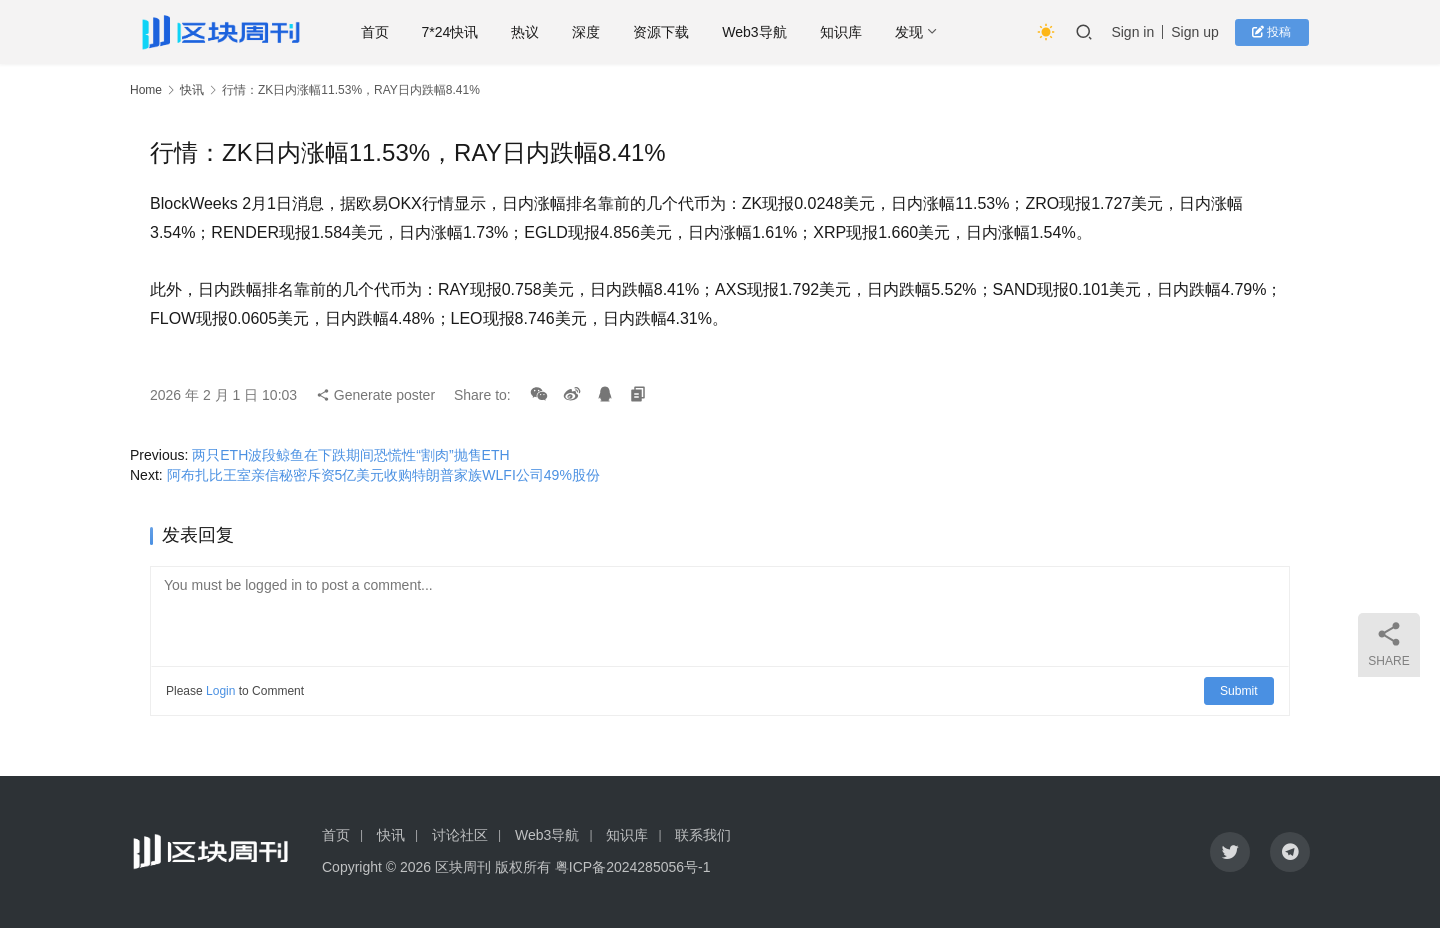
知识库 (845, 32)
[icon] (1230, 852)
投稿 (1274, 32)
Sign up (1198, 32)
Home (146, 90)
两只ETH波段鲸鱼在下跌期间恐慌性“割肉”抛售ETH (350, 455)
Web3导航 (758, 32)
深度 (590, 32)
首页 (379, 32)
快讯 (192, 90)
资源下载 (665, 32)
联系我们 (703, 835)
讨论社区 (460, 835)
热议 (529, 32)
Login (220, 691)
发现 (913, 32)
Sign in (1136, 32)
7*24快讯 (454, 32)
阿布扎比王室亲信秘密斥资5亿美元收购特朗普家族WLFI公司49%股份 (383, 475)
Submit (1239, 691)
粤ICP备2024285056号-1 (633, 867)
